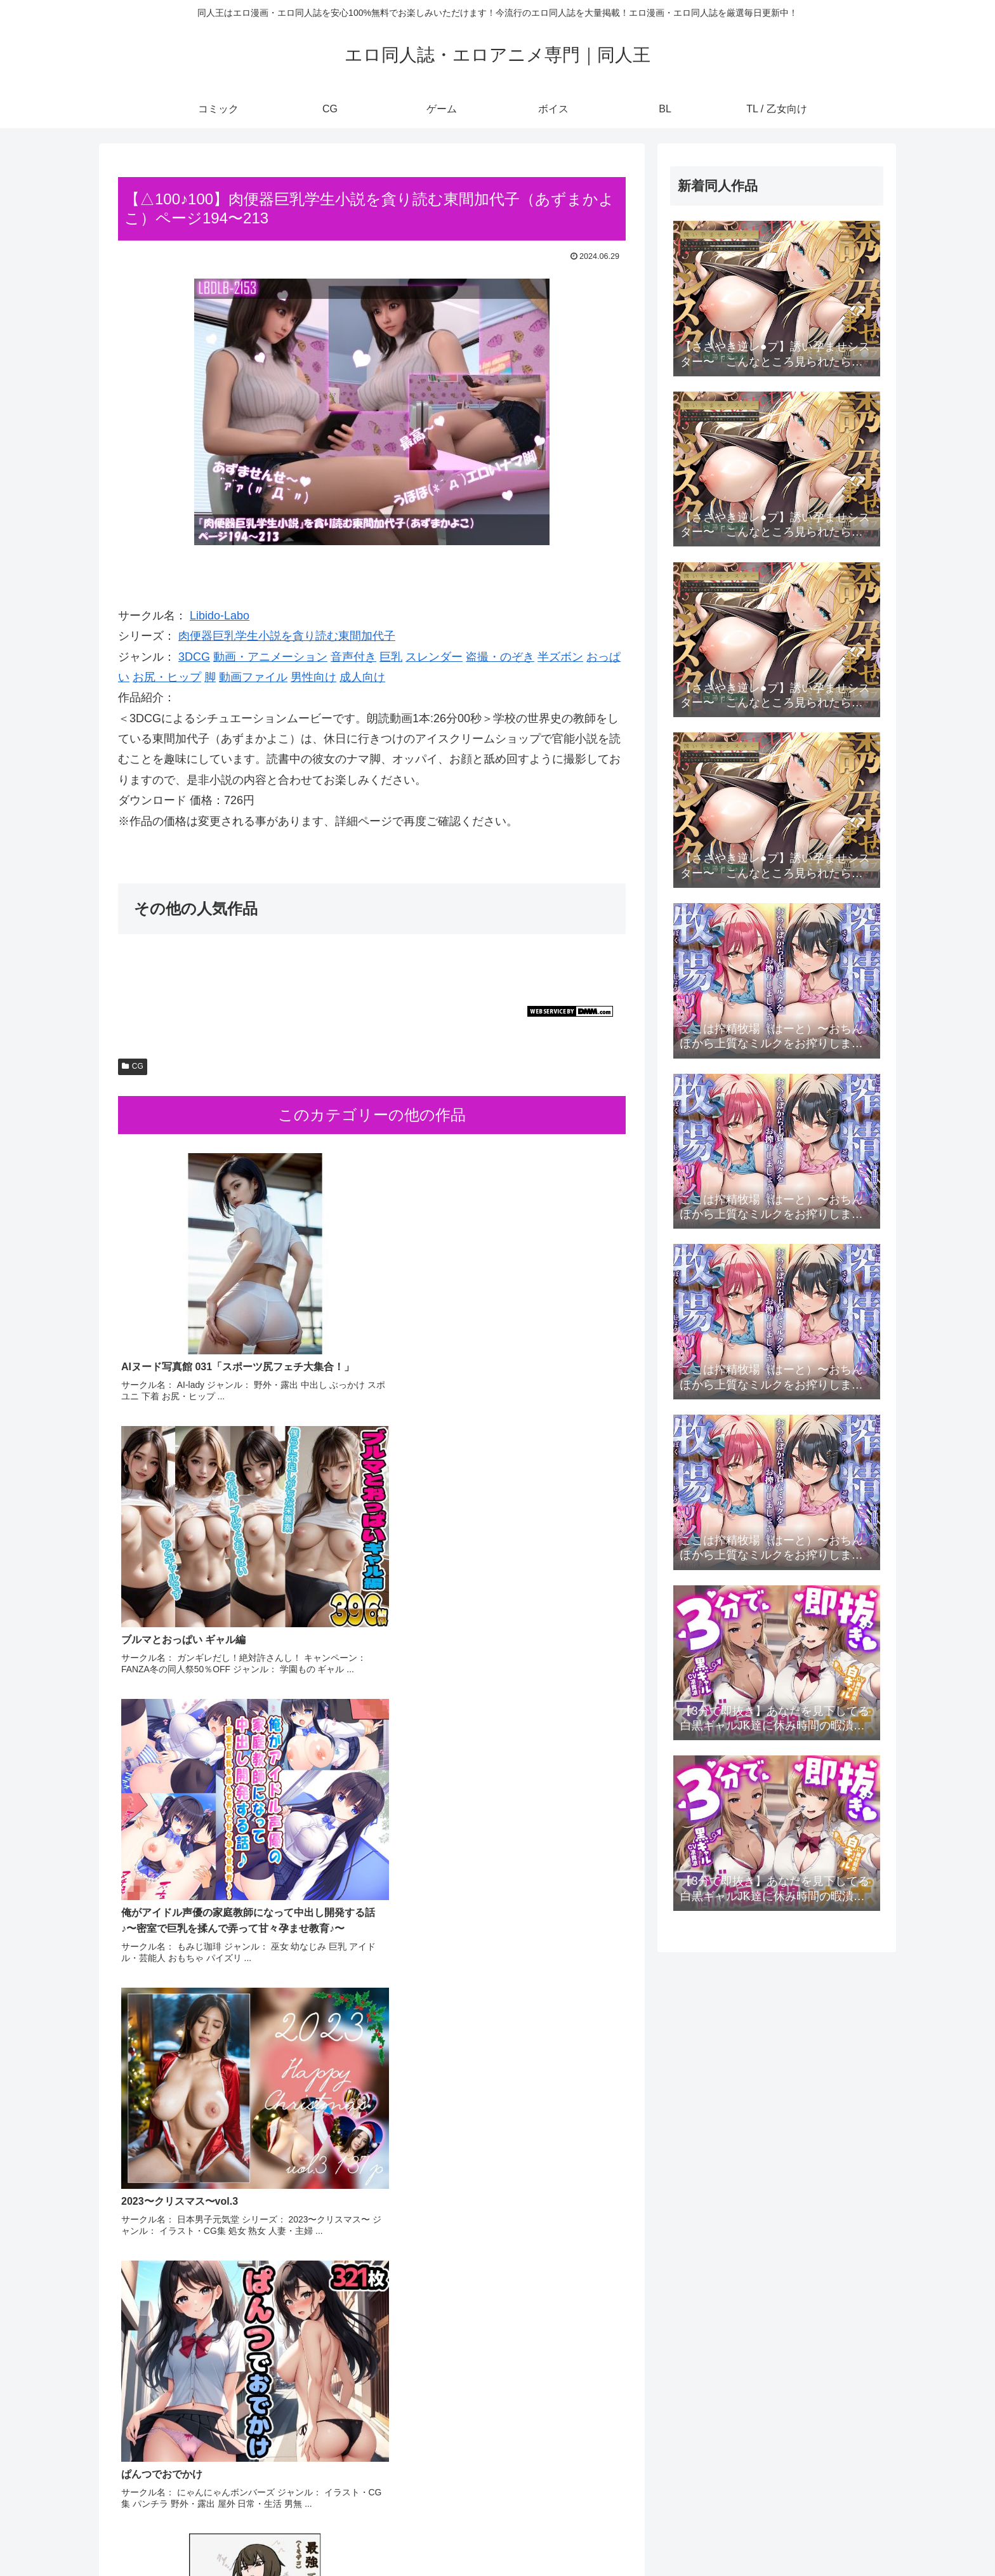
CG (132, 1066)
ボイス (780, 2537)
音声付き (353, 657)
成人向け (362, 677)
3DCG (194, 657)
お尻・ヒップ (167, 677)
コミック (669, 2537)
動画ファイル (253, 677)
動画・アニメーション (270, 657)
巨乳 (390, 657)
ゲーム (740, 2537)
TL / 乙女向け (858, 2537)
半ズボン (560, 657)
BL (812, 2537)
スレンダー (434, 657)
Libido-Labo (219, 615)
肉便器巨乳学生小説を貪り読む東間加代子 (286, 636)
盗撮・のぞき (500, 657)
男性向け (313, 677)
